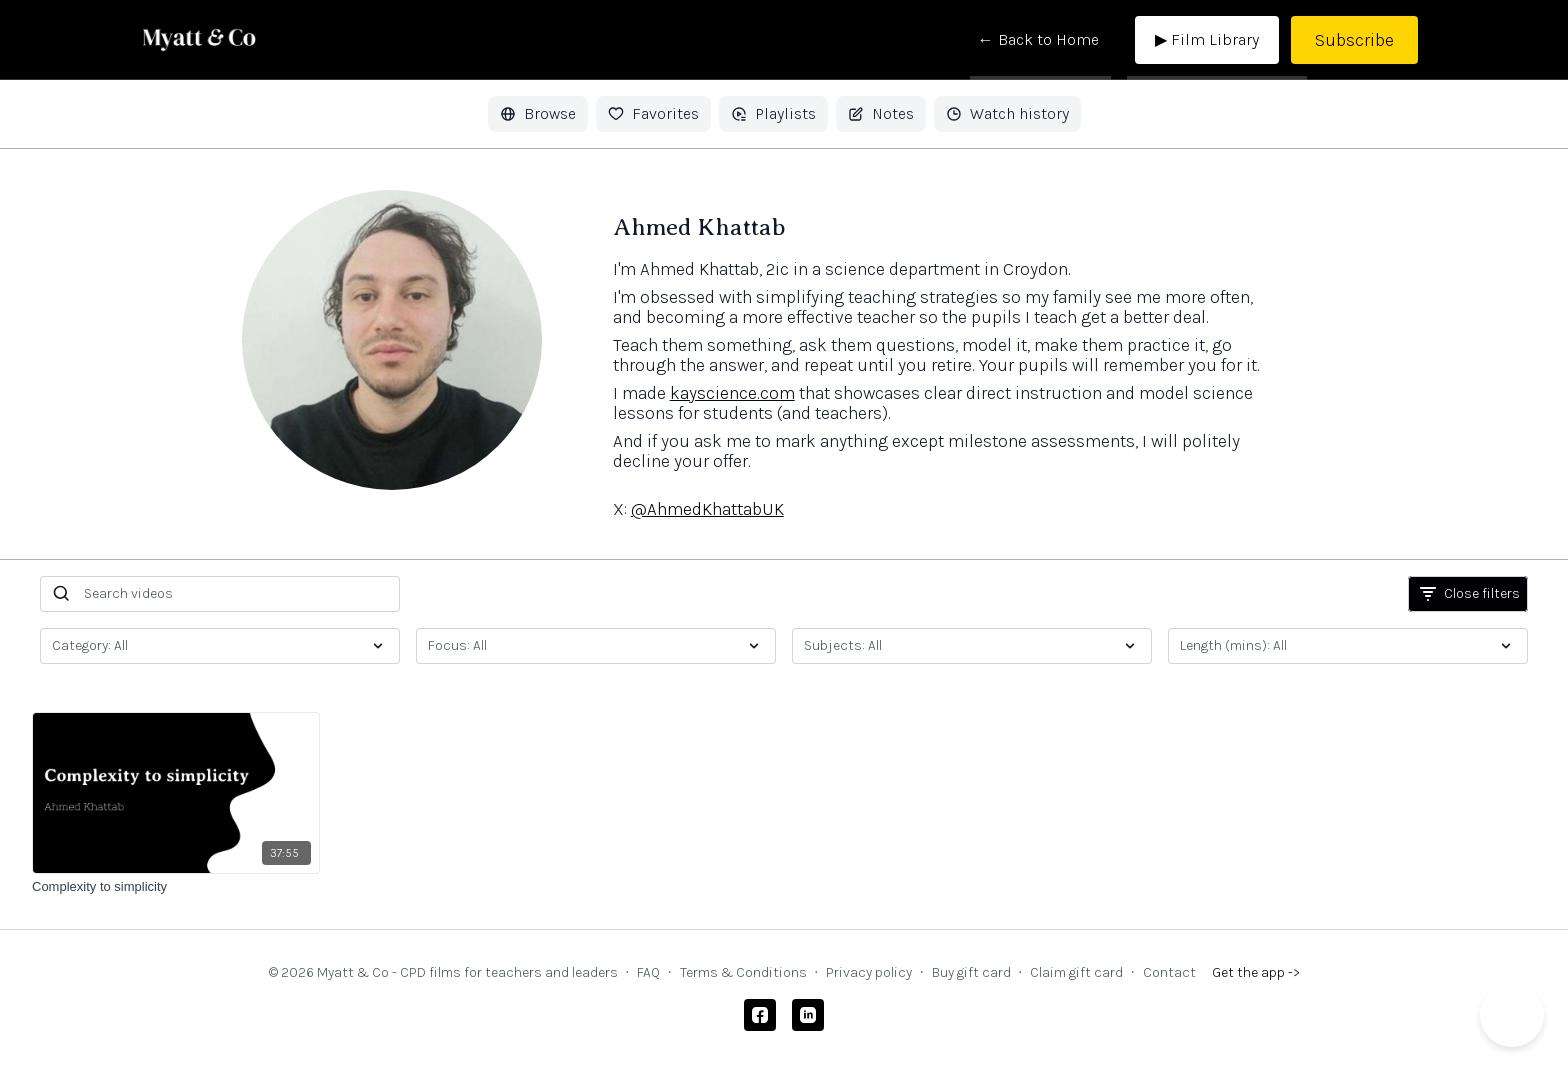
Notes (881, 113)
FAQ (648, 972)
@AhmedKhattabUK (707, 509)
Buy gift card (971, 972)
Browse (538, 113)
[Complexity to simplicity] (176, 887)
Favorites (653, 113)
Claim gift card (1076, 972)
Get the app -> (1256, 972)
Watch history (1007, 113)
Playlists (773, 113)
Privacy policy (869, 972)
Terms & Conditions (743, 972)
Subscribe (1354, 40)
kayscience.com (732, 393)
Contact (1169, 972)
